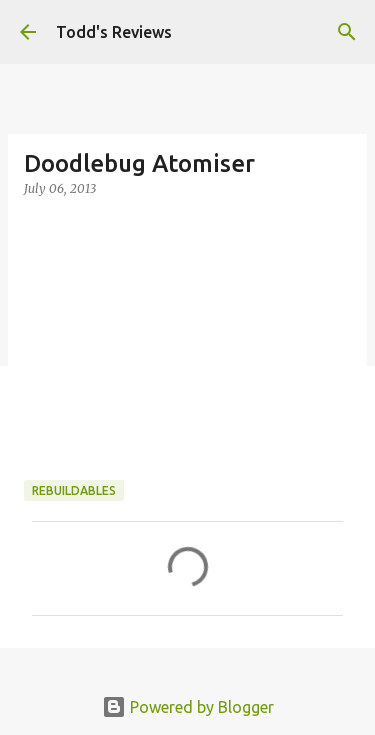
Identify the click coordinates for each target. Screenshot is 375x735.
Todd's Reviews (114, 32)
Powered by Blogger (188, 707)
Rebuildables (74, 490)
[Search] (347, 32)
